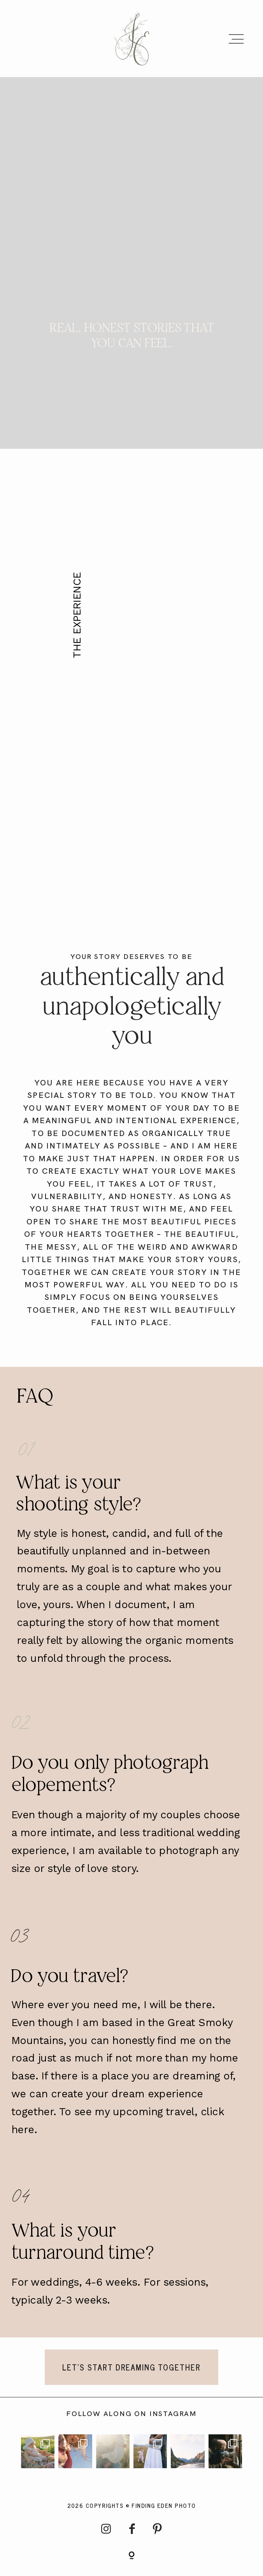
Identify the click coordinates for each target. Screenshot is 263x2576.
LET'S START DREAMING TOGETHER (131, 2372)
